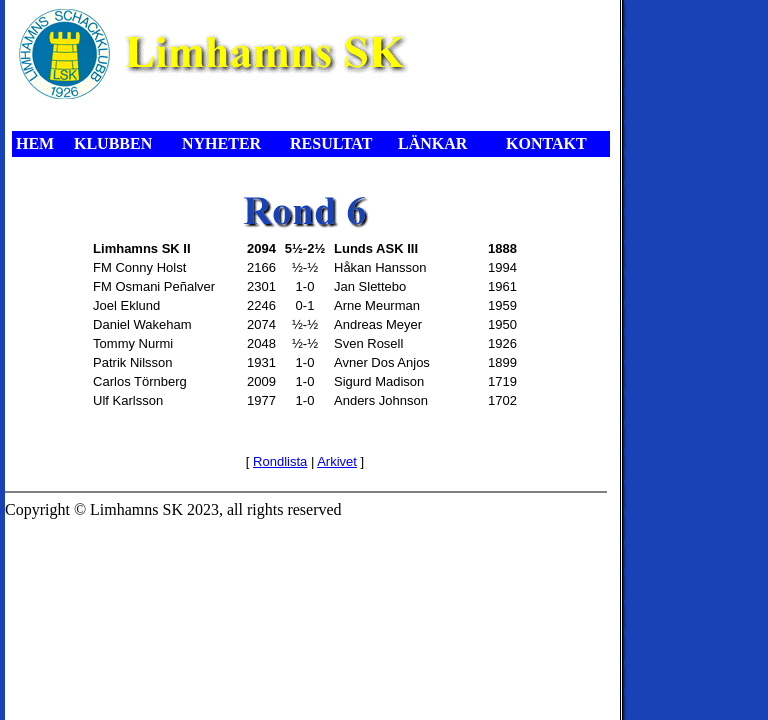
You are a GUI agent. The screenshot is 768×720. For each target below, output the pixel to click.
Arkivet (337, 461)
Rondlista (280, 461)
